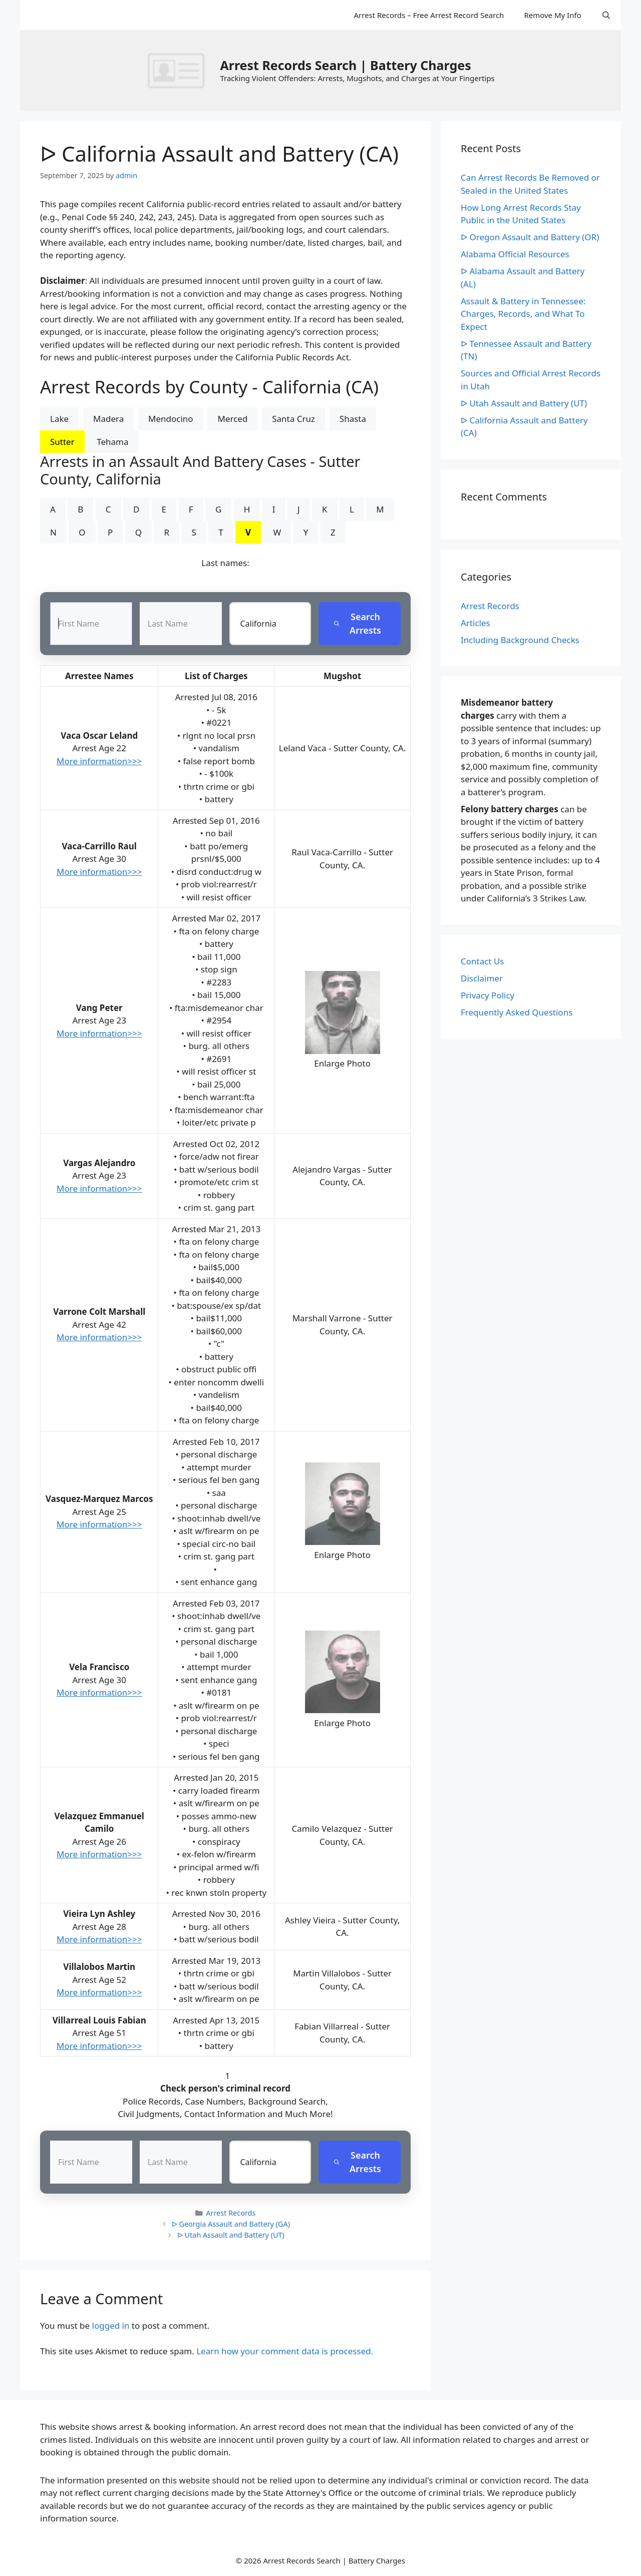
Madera (108, 418)
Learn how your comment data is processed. (284, 2351)
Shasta (353, 418)
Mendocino (170, 418)
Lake (59, 418)
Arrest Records (230, 2213)
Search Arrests (357, 623)
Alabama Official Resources (515, 254)
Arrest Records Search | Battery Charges (345, 65)
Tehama (112, 441)
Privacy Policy (487, 995)
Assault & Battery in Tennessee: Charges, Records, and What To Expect (523, 313)
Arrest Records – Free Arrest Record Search (429, 15)
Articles (475, 623)
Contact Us (482, 961)
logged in (111, 2325)
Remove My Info (552, 15)
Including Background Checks (520, 640)
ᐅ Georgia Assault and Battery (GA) (231, 2224)
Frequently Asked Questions (516, 1012)
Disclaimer (482, 978)
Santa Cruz (293, 418)
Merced (232, 418)
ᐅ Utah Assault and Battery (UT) (230, 2235)
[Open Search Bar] (606, 15)
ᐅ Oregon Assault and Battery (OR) (530, 237)
